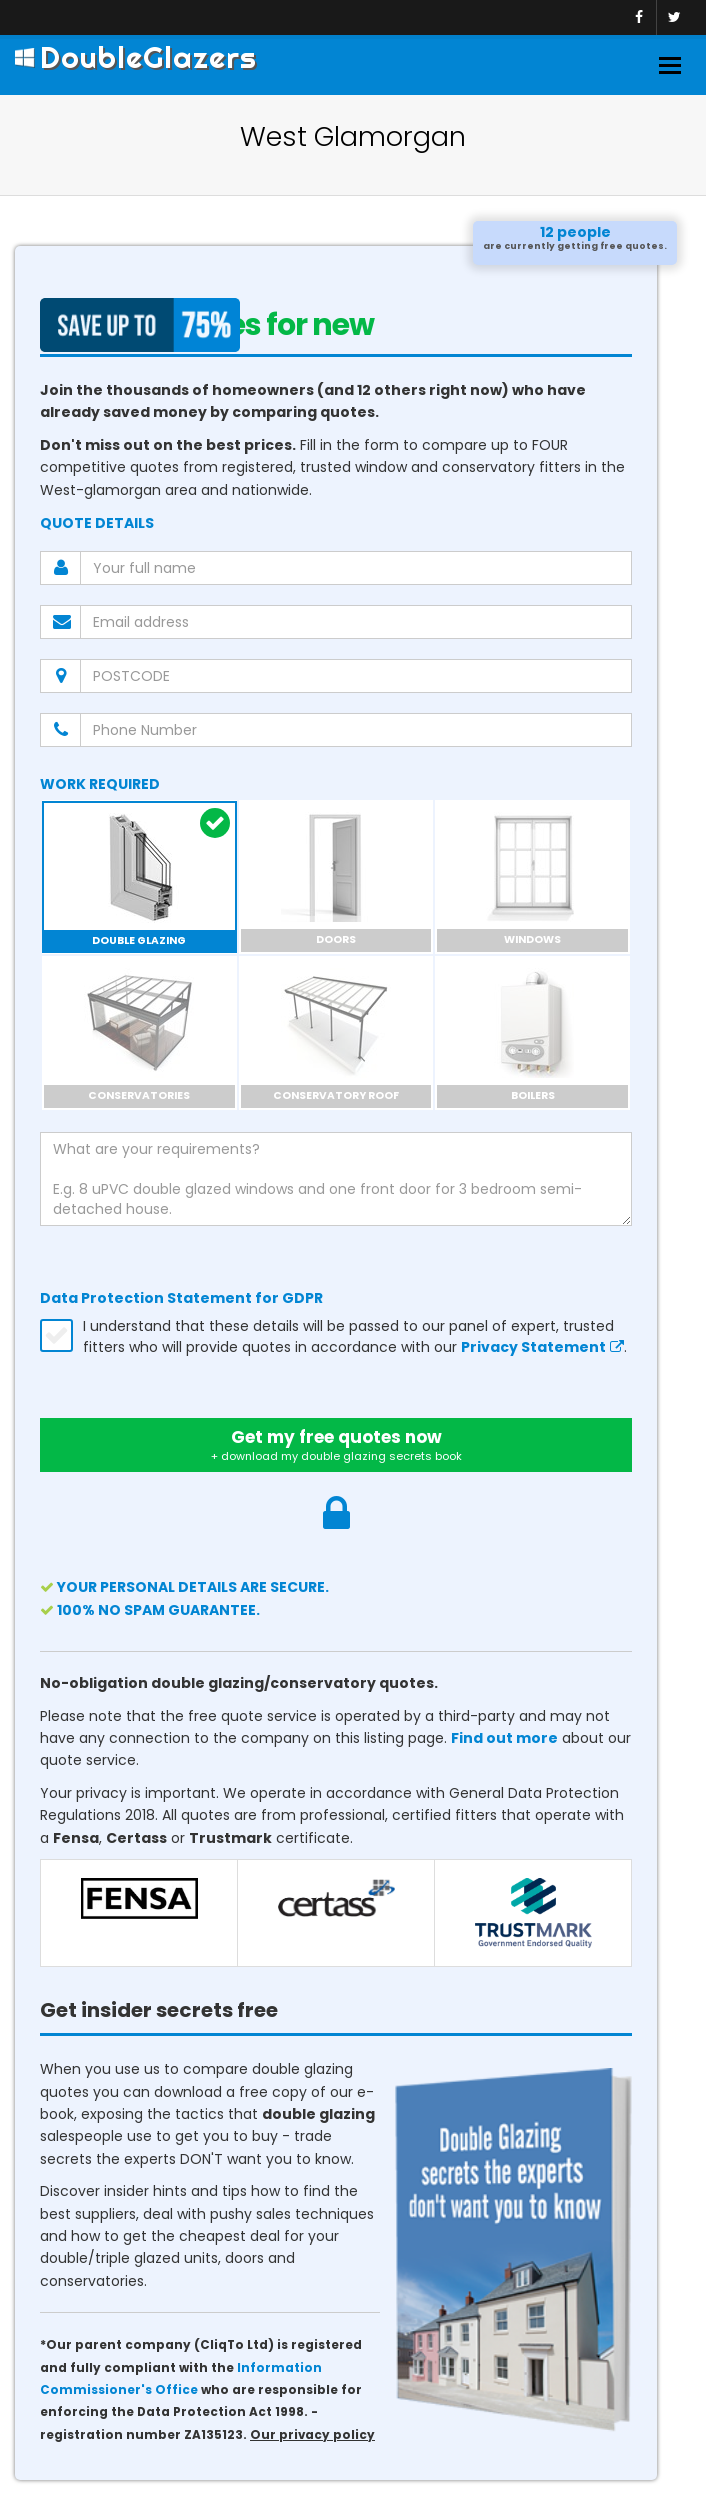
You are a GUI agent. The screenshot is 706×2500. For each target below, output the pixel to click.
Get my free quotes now (336, 1445)
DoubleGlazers (136, 57)
